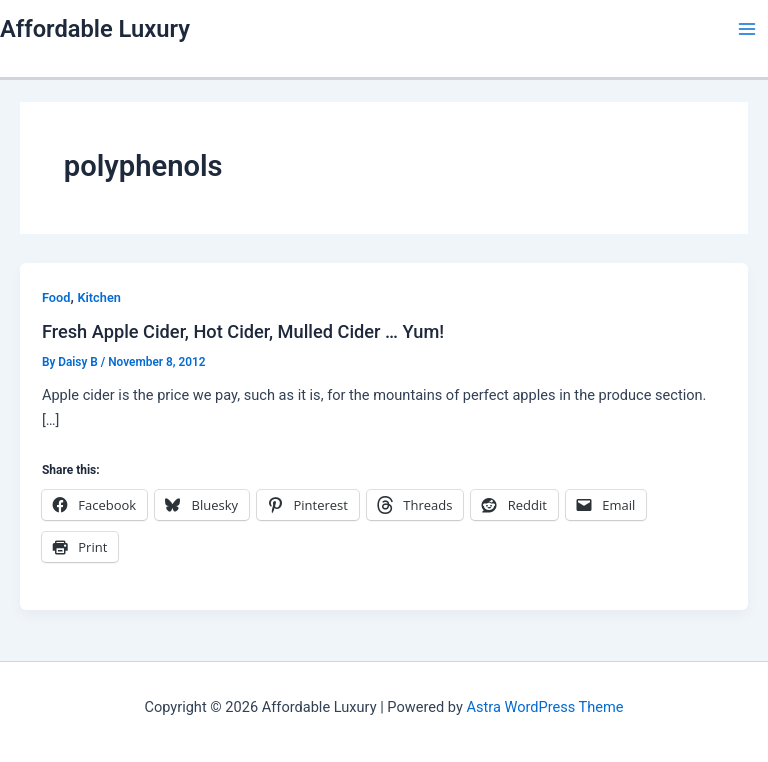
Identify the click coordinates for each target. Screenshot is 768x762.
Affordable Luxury (95, 29)
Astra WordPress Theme (544, 707)
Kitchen (98, 297)
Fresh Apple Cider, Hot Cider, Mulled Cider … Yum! (243, 331)
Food (56, 297)
